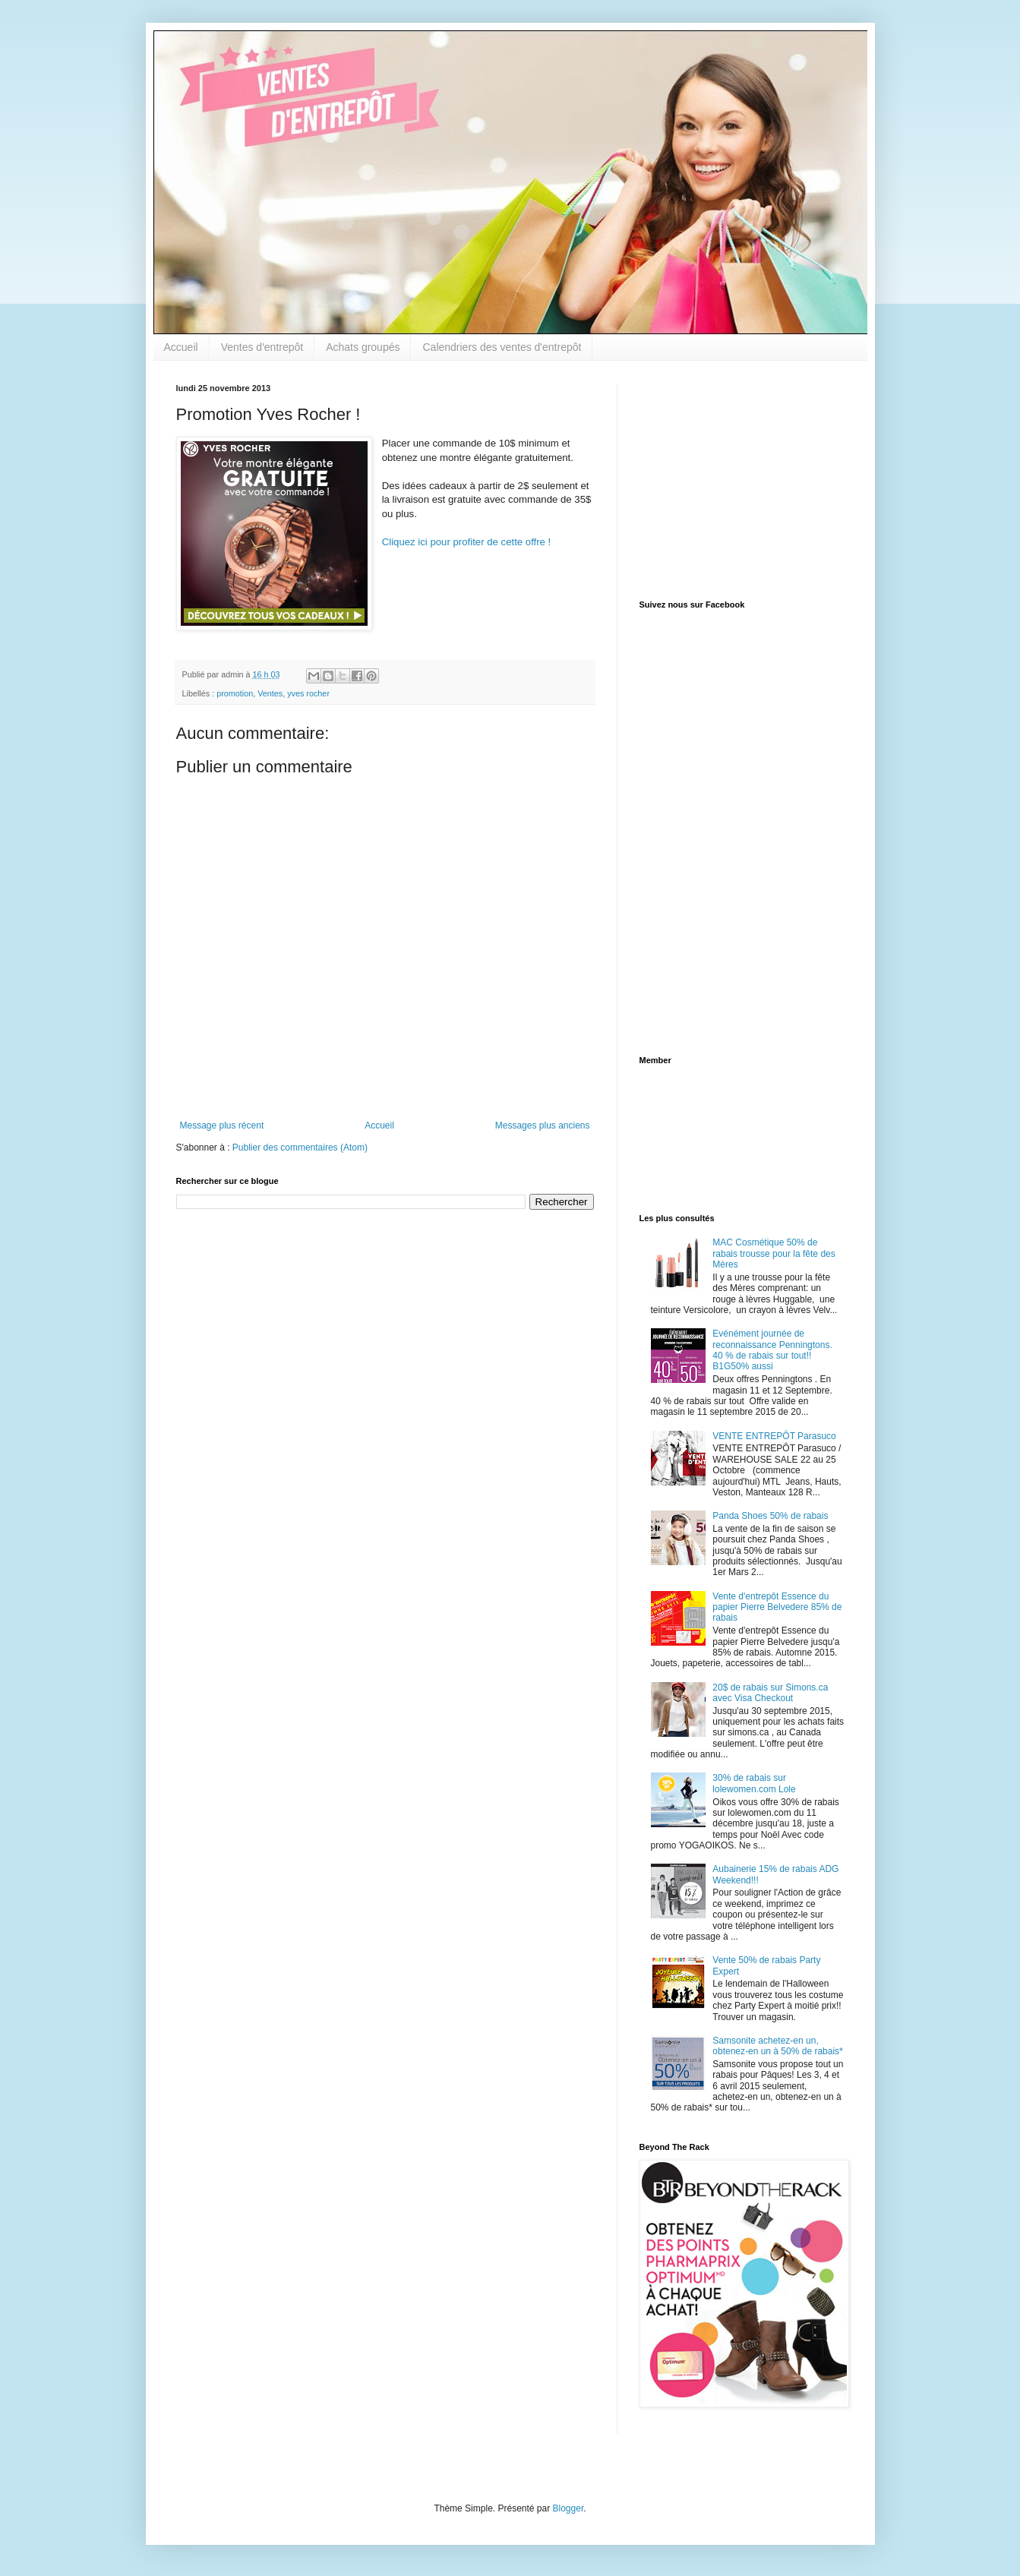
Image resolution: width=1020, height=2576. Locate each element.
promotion (234, 693)
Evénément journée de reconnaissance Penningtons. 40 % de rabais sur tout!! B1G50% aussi (772, 1350)
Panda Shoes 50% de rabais (770, 1516)
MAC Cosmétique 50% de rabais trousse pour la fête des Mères (773, 1253)
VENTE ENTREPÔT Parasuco (774, 1436)
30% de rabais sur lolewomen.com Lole (753, 1783)
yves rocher (308, 693)
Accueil (181, 347)
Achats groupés (362, 347)
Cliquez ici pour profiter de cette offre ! (466, 542)
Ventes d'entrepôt (262, 347)
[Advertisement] (734, 478)
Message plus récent (222, 1125)
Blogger (568, 2508)
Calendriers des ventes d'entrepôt (501, 347)
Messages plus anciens (542, 1125)
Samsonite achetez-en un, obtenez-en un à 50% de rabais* (777, 2046)
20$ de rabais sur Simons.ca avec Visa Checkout (770, 1692)
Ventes (270, 693)
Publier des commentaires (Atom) (300, 1147)
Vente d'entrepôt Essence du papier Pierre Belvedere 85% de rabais (777, 1607)
